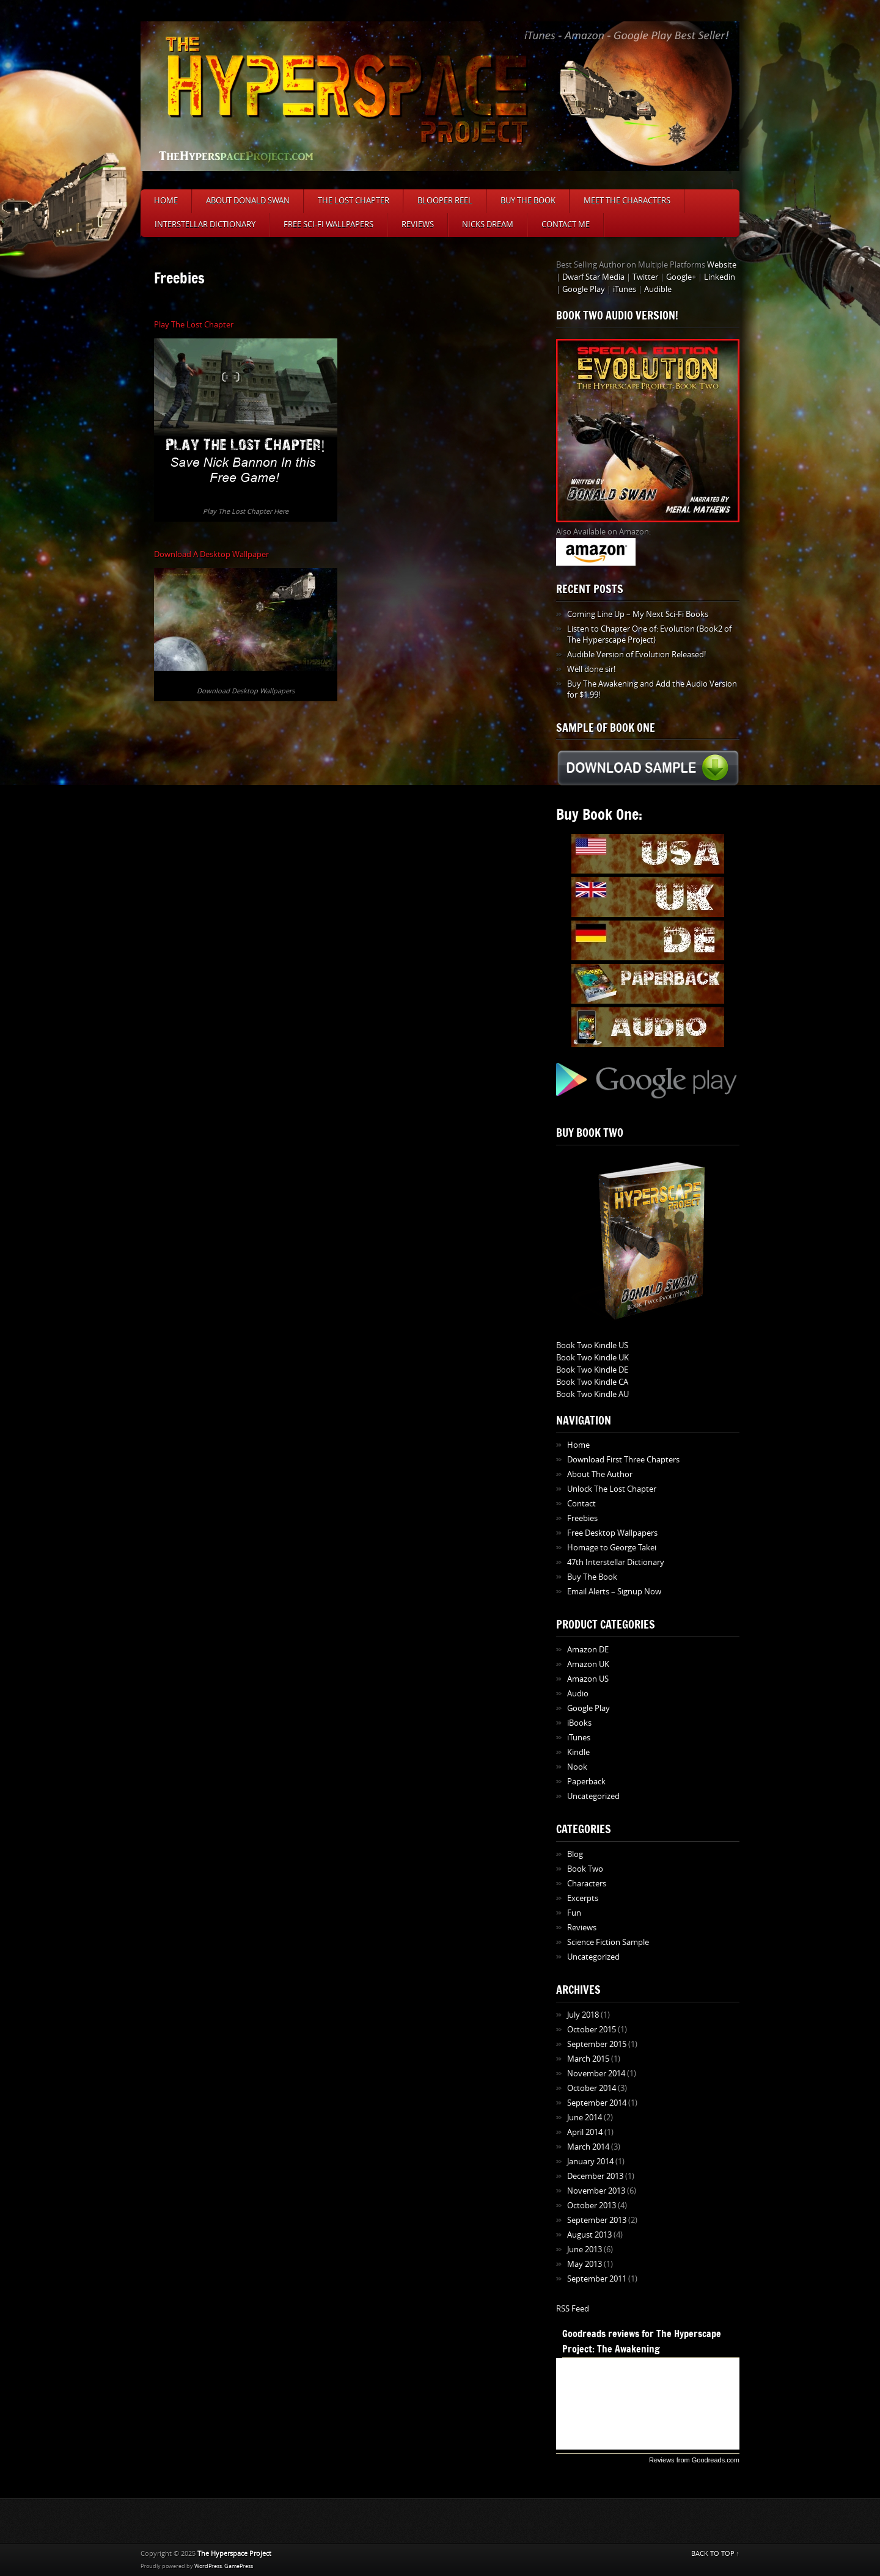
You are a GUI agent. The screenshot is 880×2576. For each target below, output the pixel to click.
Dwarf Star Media (593, 277)
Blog (575, 1854)
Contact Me (565, 224)
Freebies (582, 1518)
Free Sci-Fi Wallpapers (328, 224)
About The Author (599, 1474)
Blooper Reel (444, 200)
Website (721, 264)
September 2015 (596, 2044)
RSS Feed (572, 2308)
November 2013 (596, 2190)
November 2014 (596, 2073)
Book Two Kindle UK (592, 1357)
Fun (574, 1912)
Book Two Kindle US (592, 1345)
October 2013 (591, 2205)
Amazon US (588, 1679)
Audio (577, 1693)
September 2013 (596, 2220)
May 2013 (584, 2264)
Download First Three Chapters (623, 1459)
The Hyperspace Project (234, 2554)
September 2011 (596, 2278)
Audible (658, 289)
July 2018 (583, 2015)
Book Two (585, 1869)
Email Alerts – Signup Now (614, 1591)
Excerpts (582, 1898)
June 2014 (584, 2117)
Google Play (583, 289)
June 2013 (584, 2249)
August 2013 (589, 2234)
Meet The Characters (627, 200)
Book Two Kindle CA (592, 1382)
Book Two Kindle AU (592, 1394)
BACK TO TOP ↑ (715, 2554)
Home (166, 200)
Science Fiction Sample (608, 1942)
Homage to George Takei (611, 1547)
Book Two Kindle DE (592, 1369)
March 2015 (588, 2058)
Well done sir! (591, 669)
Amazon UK (588, 1664)
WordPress (208, 2566)
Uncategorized (593, 1796)
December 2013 (595, 2176)
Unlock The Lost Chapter (611, 1489)
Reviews (418, 224)
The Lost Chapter (353, 200)
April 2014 (585, 2132)
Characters (586, 1883)
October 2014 (591, 2088)
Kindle (578, 1752)
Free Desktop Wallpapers (612, 1533)
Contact (581, 1503)
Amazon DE (588, 1649)
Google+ (681, 277)
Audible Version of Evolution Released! (636, 654)
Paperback (586, 1781)
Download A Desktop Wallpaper (211, 554)
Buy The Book (528, 200)
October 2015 (591, 2029)
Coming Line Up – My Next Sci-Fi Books (637, 614)
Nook (577, 1766)
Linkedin (719, 277)
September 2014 (596, 2102)
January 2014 (590, 2161)
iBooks (579, 1723)
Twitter (645, 277)
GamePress (238, 2566)
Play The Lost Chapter (193, 324)
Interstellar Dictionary (205, 224)
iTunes (624, 289)
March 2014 (588, 2146)
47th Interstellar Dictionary (615, 1562)
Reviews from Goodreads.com (694, 2460)
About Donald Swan (248, 200)
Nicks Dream (487, 224)
